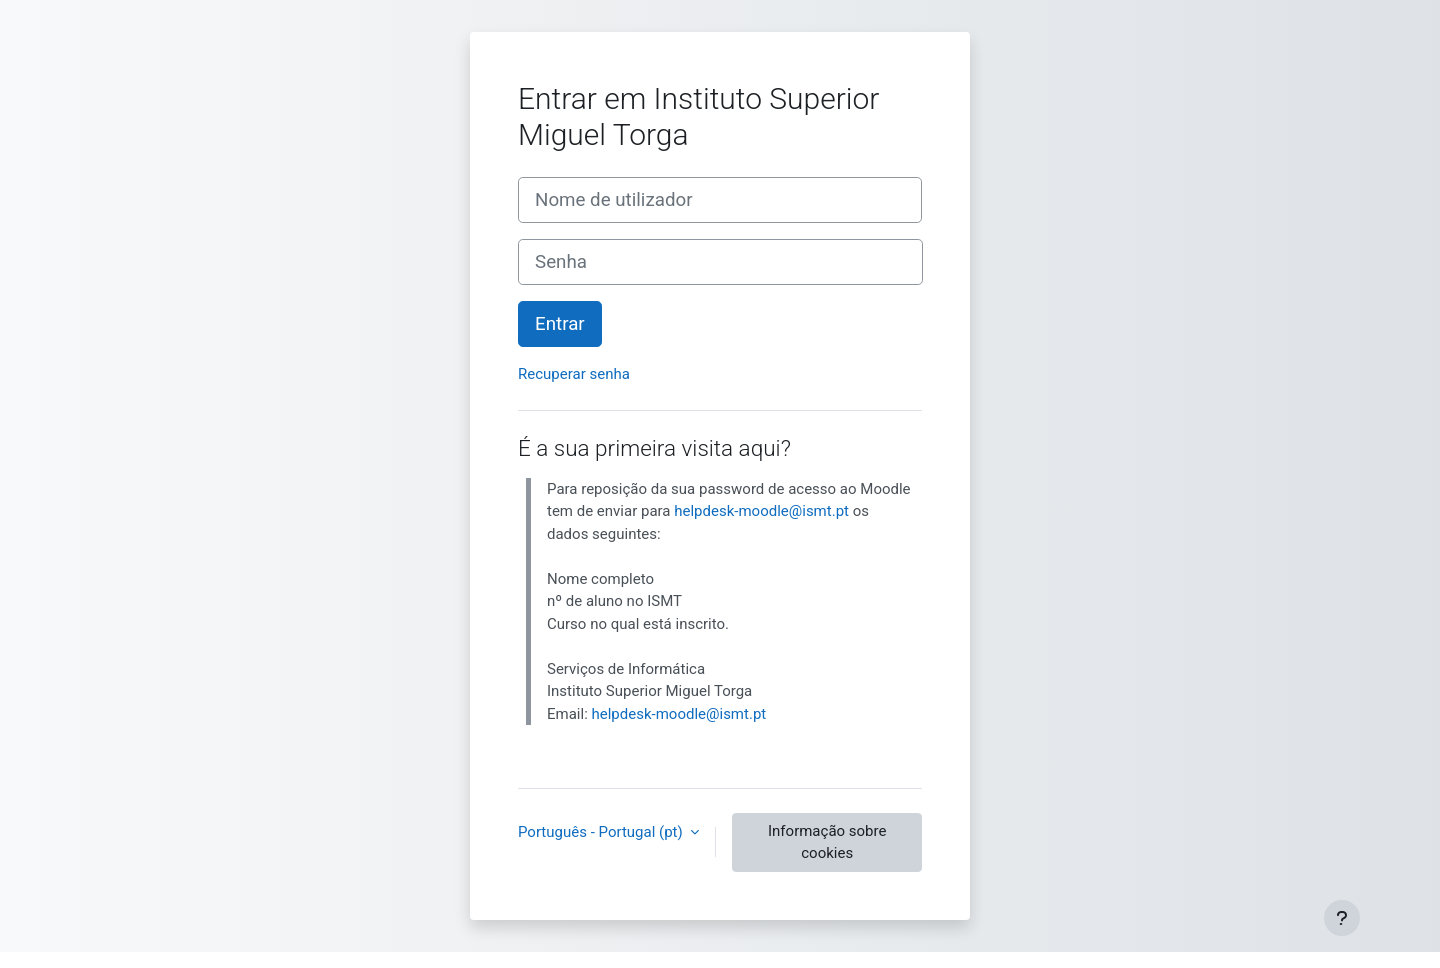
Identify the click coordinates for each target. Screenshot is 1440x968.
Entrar (560, 324)
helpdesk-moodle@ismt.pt (761, 511)
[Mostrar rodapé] (1342, 918)
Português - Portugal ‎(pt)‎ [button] (602, 832)
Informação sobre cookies (827, 842)
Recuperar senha (574, 374)
